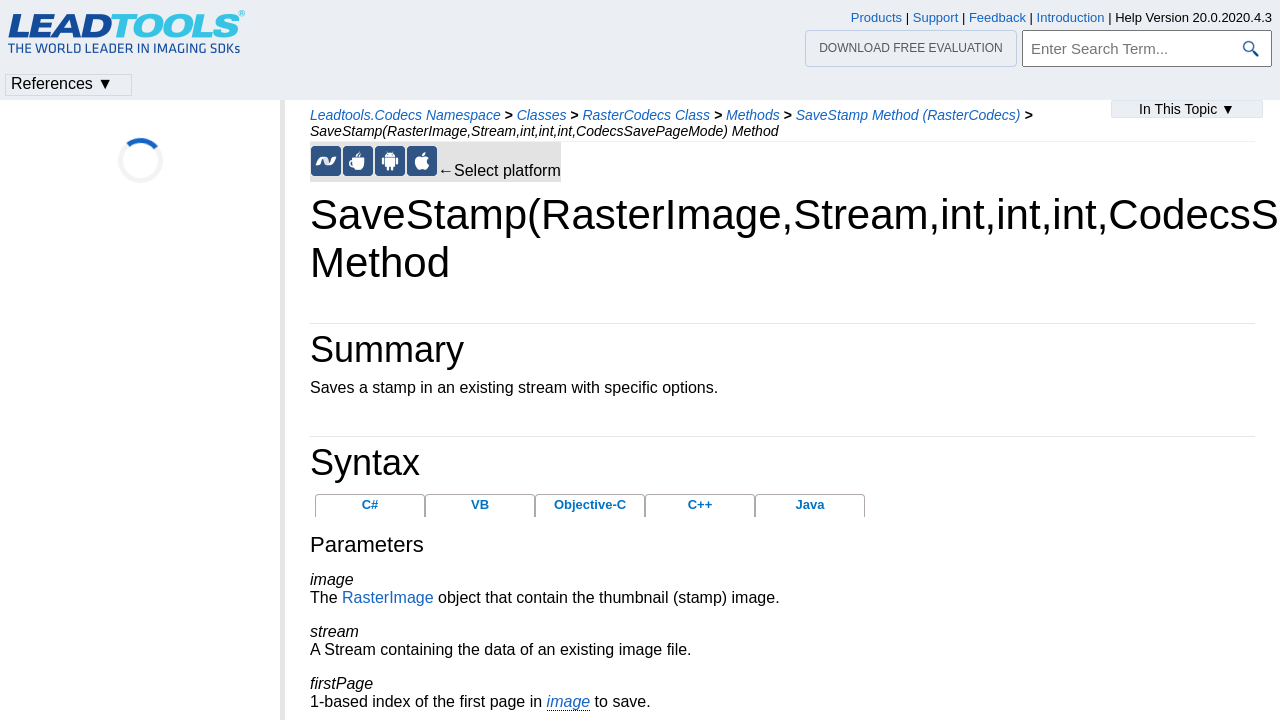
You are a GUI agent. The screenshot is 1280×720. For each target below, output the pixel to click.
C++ (700, 504)
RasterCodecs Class (646, 115)
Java (810, 504)
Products (876, 17)
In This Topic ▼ (1187, 109)
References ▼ (62, 83)
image (569, 701)
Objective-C (590, 504)
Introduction (1071, 17)
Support (936, 17)
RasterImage (388, 597)
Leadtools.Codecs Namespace (405, 115)
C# (370, 504)
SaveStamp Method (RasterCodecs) (908, 115)
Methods (753, 115)
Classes (542, 115)
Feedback (997, 17)
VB (480, 504)
